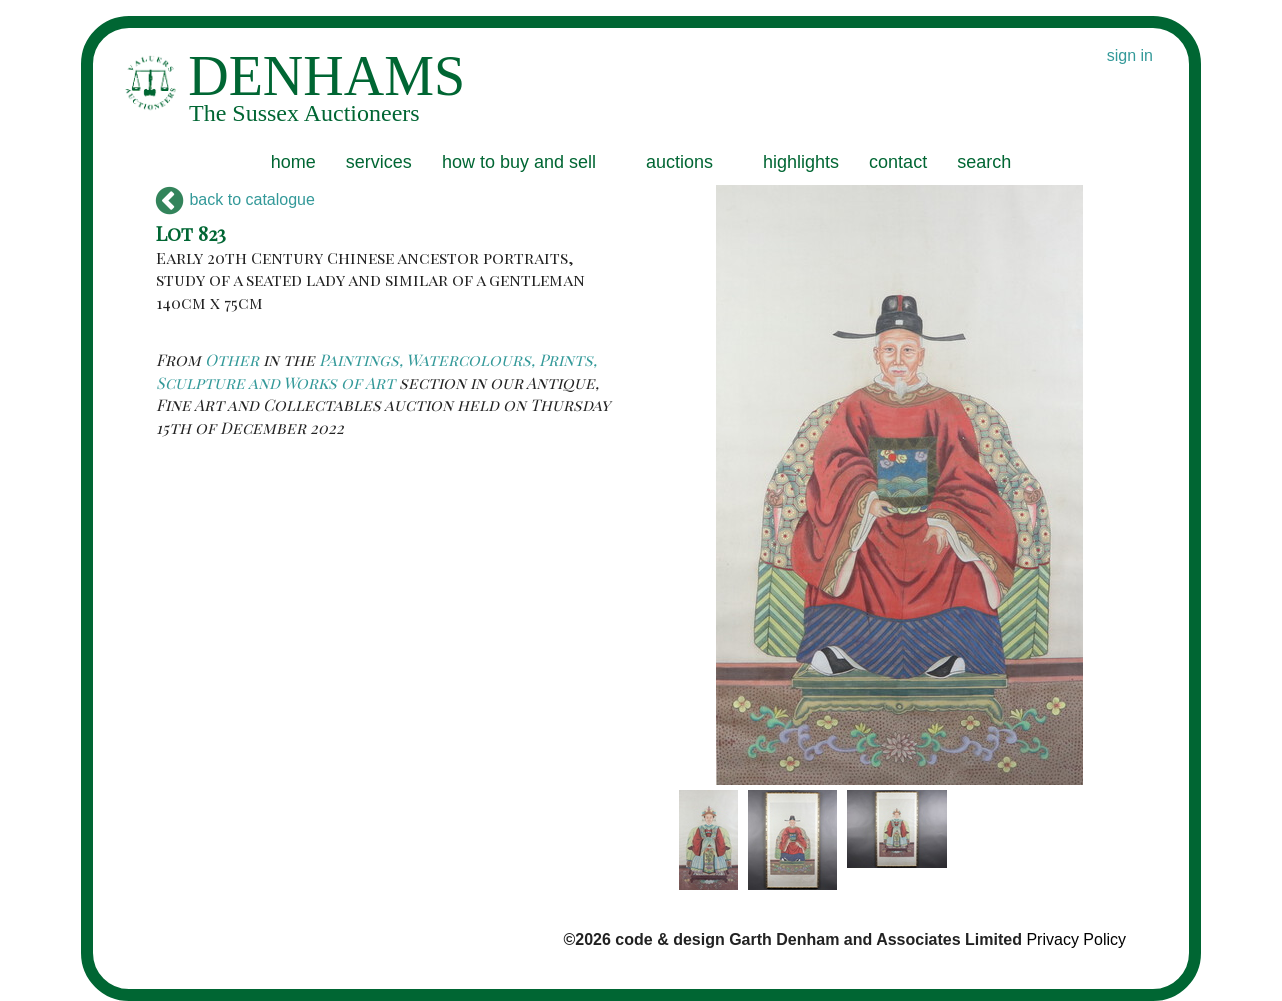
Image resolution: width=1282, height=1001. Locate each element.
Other (232, 359)
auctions (679, 162)
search (984, 162)
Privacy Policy (1076, 939)
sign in (1130, 55)
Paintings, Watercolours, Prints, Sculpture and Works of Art (376, 370)
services (379, 162)
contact (898, 162)
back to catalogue (235, 199)
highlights (801, 162)
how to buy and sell (519, 162)
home (293, 162)
